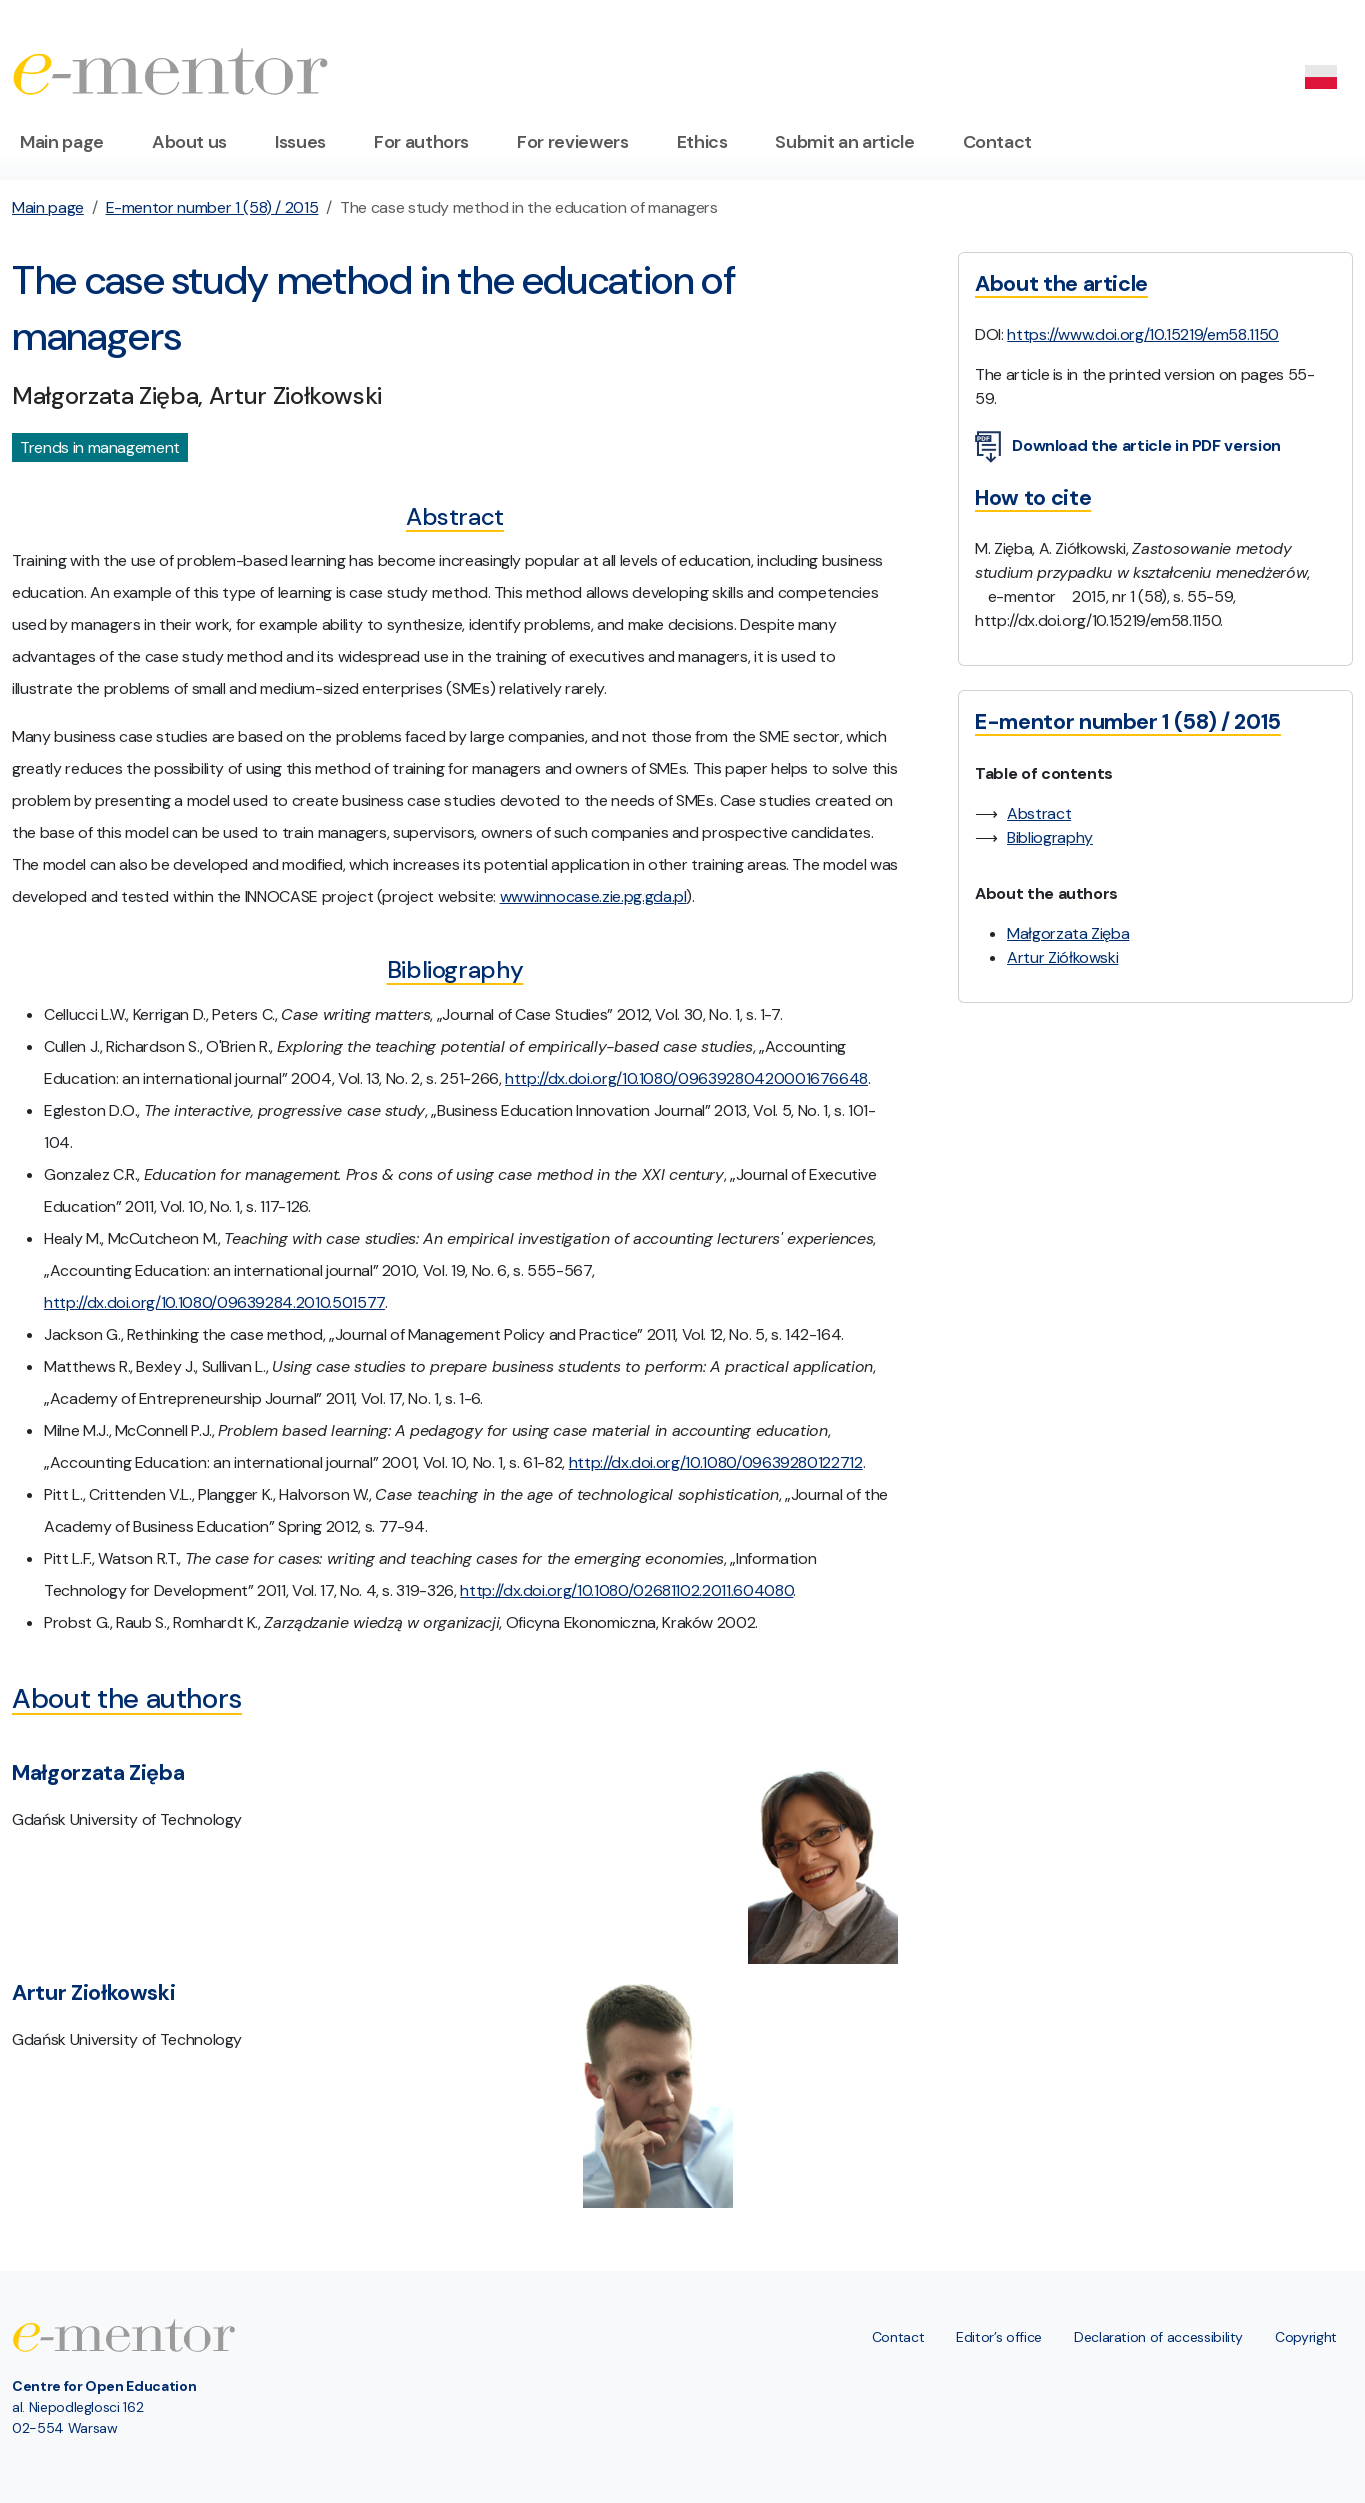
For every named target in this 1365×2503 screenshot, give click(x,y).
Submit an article (844, 142)
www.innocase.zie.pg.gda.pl (593, 896)
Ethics (702, 142)
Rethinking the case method (225, 1334)
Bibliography (1050, 837)
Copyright (1306, 2337)
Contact (998, 142)
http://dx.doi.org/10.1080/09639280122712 (716, 1462)
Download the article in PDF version (1128, 447)
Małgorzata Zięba (1068, 933)
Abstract (1039, 813)
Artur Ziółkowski (1062, 957)
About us (189, 142)
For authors (421, 142)
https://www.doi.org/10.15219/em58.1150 (1143, 334)
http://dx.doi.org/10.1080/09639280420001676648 (686, 1078)
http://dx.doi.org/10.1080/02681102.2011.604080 (626, 1590)
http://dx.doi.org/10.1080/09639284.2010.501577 (214, 1302)
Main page (62, 142)
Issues (300, 142)
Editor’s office (999, 2337)
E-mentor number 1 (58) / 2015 (212, 207)
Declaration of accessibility (1158, 2337)
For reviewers (572, 142)
